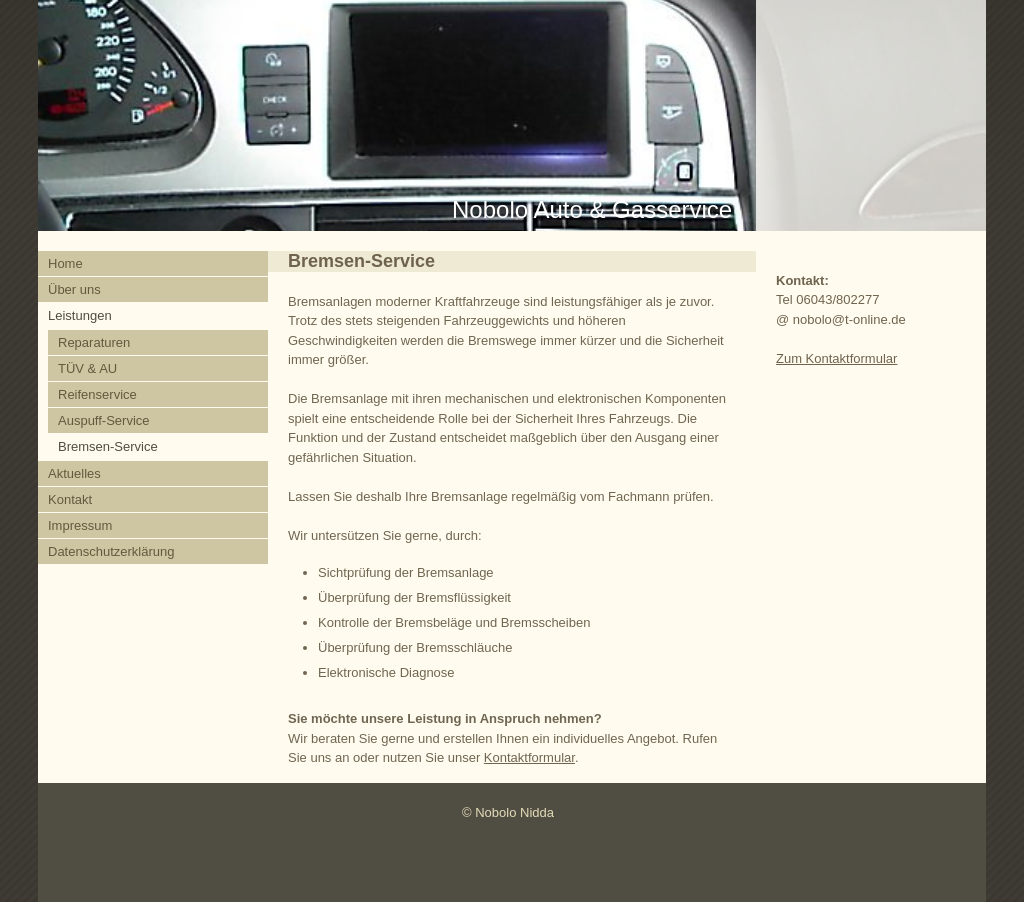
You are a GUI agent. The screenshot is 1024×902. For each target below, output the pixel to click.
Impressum (80, 525)
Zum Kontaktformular (836, 358)
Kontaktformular (529, 757)
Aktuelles (74, 473)
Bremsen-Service (108, 446)
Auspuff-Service (104, 420)
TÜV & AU (87, 368)
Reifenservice (97, 394)
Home (65, 263)
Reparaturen (94, 342)
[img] (512, 115)
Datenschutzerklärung (111, 551)
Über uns (74, 289)
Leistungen (80, 315)
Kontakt (70, 499)
